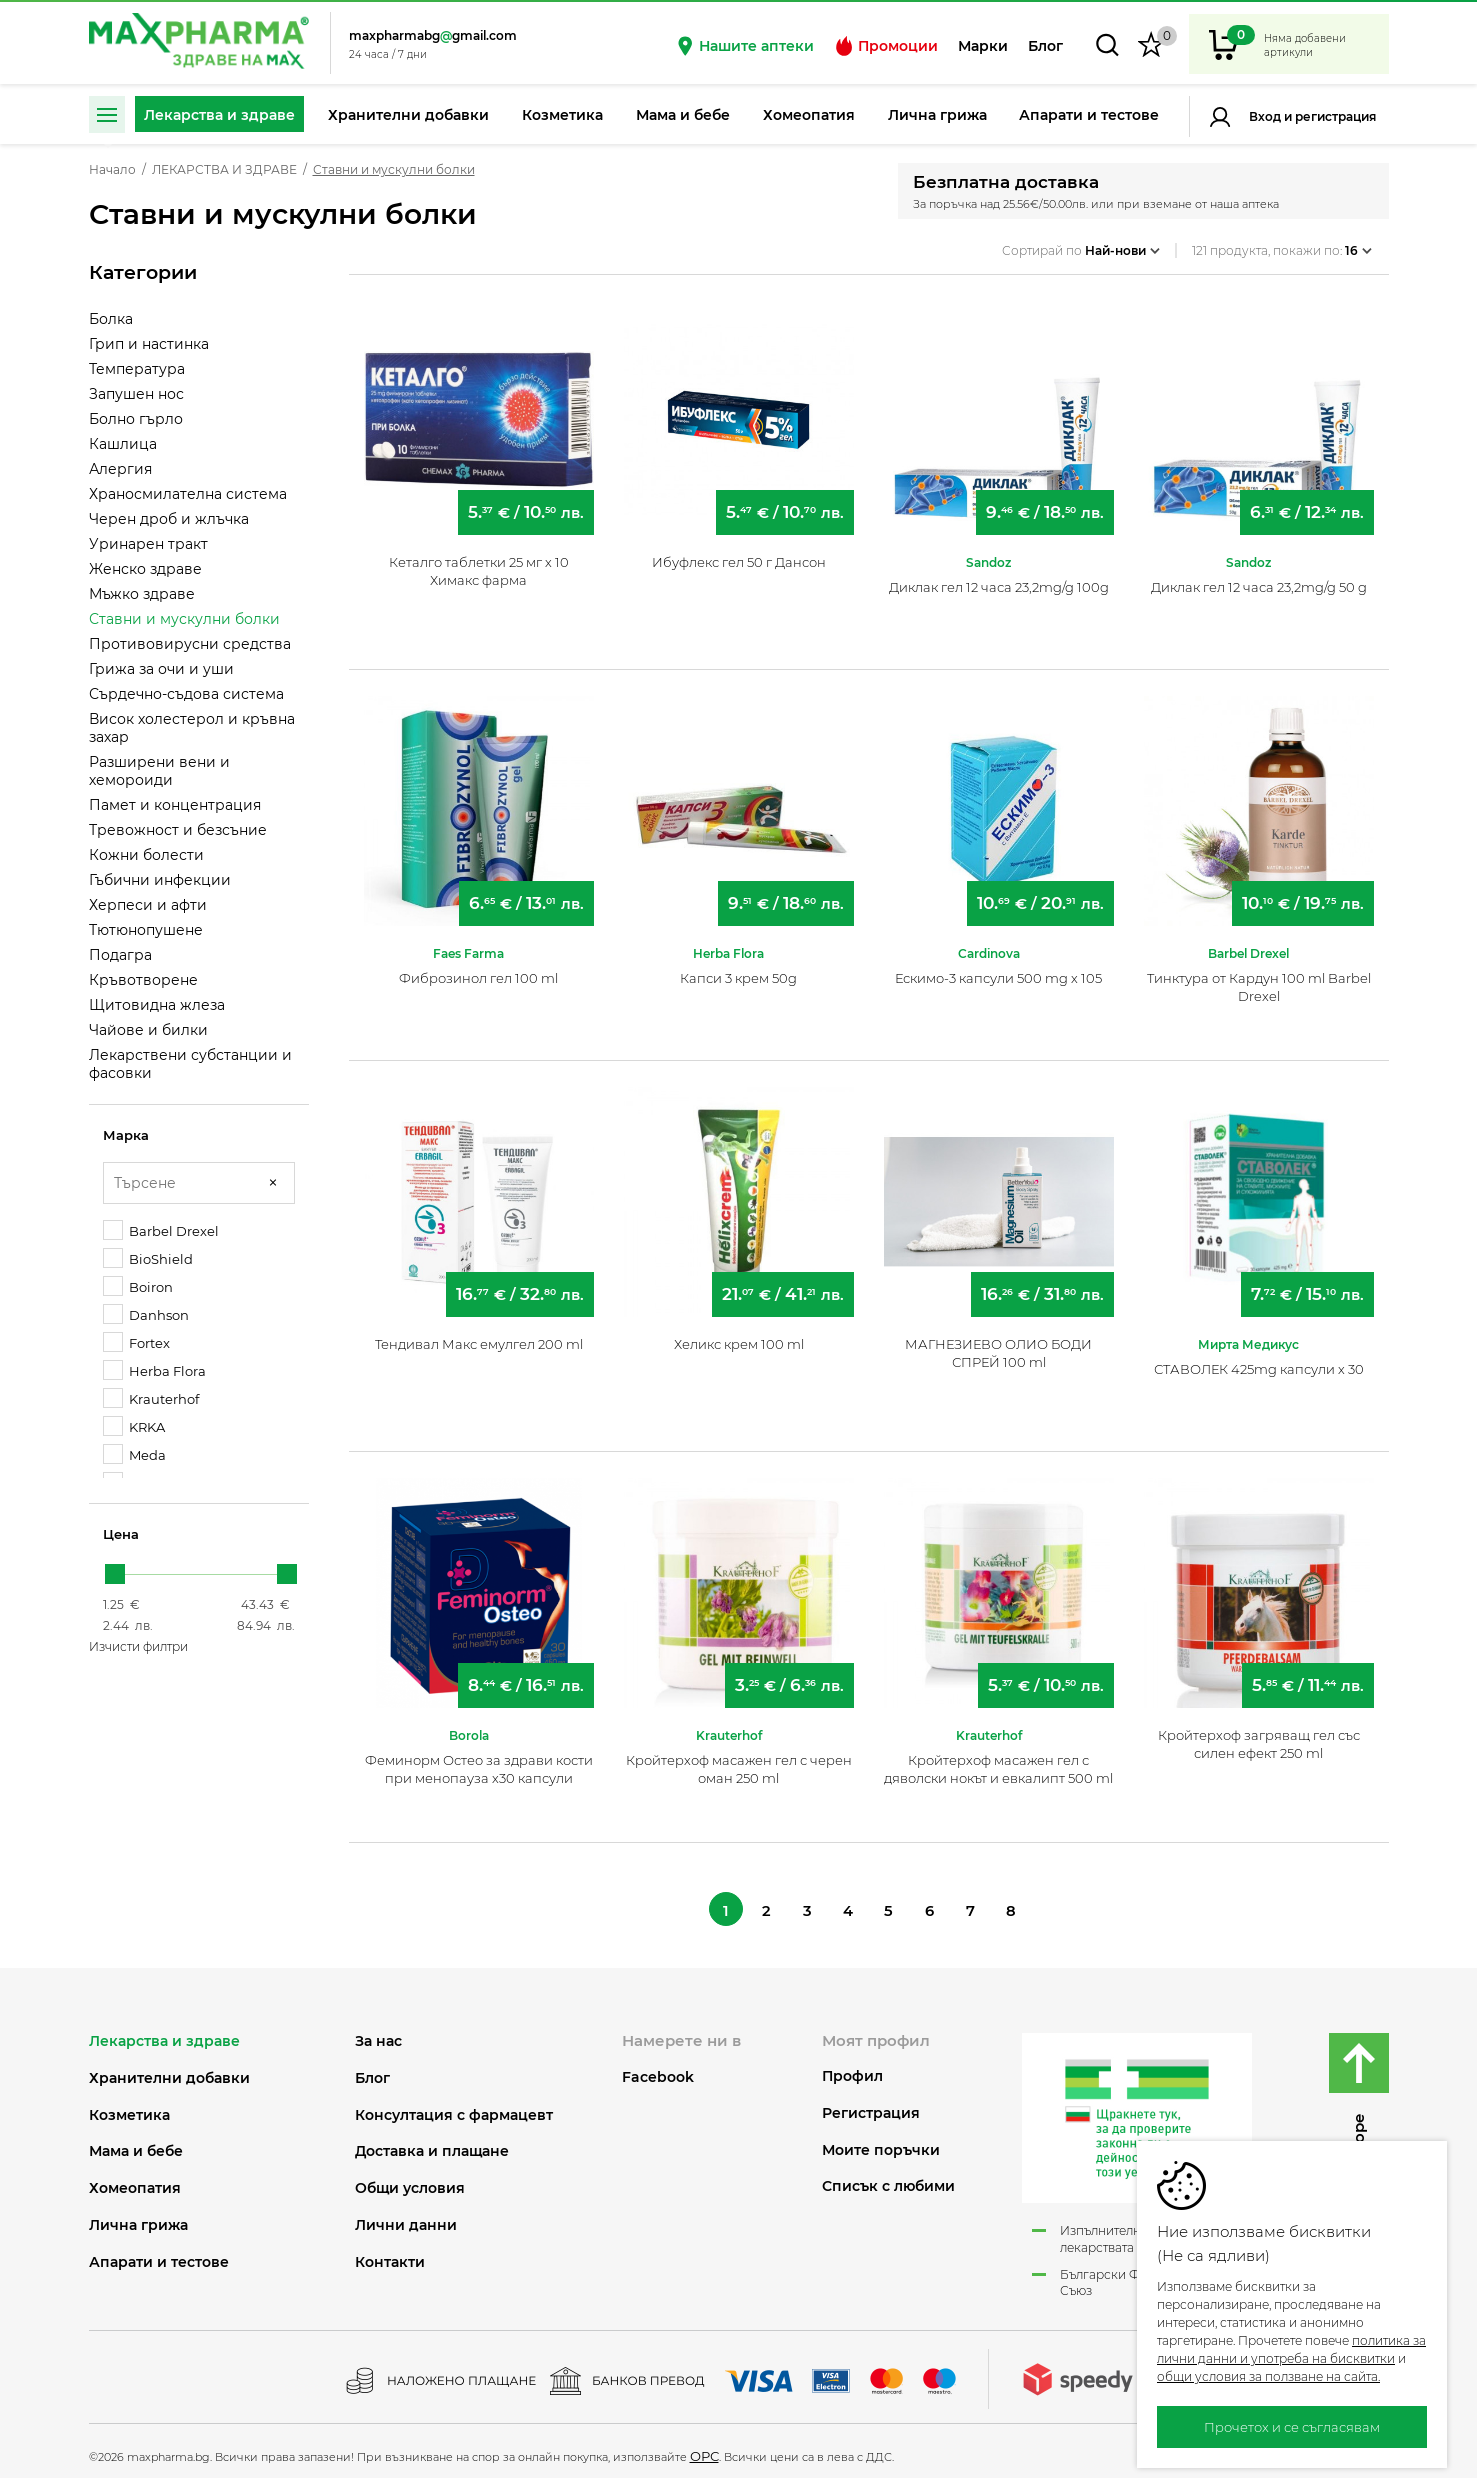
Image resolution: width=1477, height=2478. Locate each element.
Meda (134, 1454)
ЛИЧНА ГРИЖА (138, 2219)
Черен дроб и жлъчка (169, 519)
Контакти (390, 2255)
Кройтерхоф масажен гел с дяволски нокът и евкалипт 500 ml (998, 1759)
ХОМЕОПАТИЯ (135, 2182)
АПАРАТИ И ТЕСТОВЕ (159, 2255)
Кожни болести (146, 855)
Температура (137, 369)
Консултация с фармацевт (454, 2108)
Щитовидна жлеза (157, 1005)
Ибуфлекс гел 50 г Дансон (739, 552)
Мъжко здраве (142, 594)
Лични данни (406, 2219)
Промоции (886, 46)
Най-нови (1122, 243)
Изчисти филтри (138, 1646)
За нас (378, 2035)
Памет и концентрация (175, 805)
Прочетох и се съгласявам (1292, 2427)
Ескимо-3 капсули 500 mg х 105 (998, 968)
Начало (112, 170)
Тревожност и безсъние (178, 830)
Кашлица (123, 444)
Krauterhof (151, 1398)
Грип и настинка (149, 344)
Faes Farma (468, 943)
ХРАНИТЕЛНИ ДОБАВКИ (169, 2071)
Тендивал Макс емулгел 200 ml (479, 1334)
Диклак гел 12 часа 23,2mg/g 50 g (1259, 577)
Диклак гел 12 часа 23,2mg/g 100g (999, 577)
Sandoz (988, 552)
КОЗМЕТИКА (129, 2108)
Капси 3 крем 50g (738, 968)
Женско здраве (145, 569)
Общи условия (410, 2182)
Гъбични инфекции (160, 880)
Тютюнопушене (146, 930)
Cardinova (989, 943)
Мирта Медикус (1248, 1334)
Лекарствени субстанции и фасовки (190, 1064)
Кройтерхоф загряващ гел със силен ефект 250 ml (1259, 1734)
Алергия (120, 469)
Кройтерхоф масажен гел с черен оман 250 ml (739, 1759)
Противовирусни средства (190, 644)
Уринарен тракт (148, 544)
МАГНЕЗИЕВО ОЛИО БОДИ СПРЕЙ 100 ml (998, 1343)
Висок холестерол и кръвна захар (192, 728)
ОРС (704, 2450)
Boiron (138, 1286)
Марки (983, 46)
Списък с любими (888, 2180)
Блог (1045, 46)
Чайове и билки (148, 1030)
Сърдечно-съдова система (186, 694)
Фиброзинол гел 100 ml (478, 968)
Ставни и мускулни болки (184, 619)
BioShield (148, 1258)
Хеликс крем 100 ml (739, 1334)
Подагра (120, 955)
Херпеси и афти (148, 905)
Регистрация (1334, 116)
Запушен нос (136, 394)
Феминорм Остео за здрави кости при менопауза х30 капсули (479, 1759)
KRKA (134, 1426)
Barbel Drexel (161, 1230)
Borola (469, 1725)
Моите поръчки (881, 2143)
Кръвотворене (143, 980)
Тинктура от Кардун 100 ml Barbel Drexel (1259, 977)
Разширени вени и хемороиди (159, 771)
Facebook (658, 2071)
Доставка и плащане (432, 2145)
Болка (111, 319)
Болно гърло (136, 419)
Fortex (136, 1342)
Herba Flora (154, 1370)
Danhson (146, 1314)
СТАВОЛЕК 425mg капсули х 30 (1259, 1359)
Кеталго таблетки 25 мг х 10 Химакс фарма (479, 561)
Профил (852, 2070)
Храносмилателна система (188, 494)
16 (1358, 243)
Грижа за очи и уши (161, 669)
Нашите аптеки (744, 46)
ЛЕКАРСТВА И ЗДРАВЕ (224, 170)
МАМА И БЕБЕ (136, 2145)
